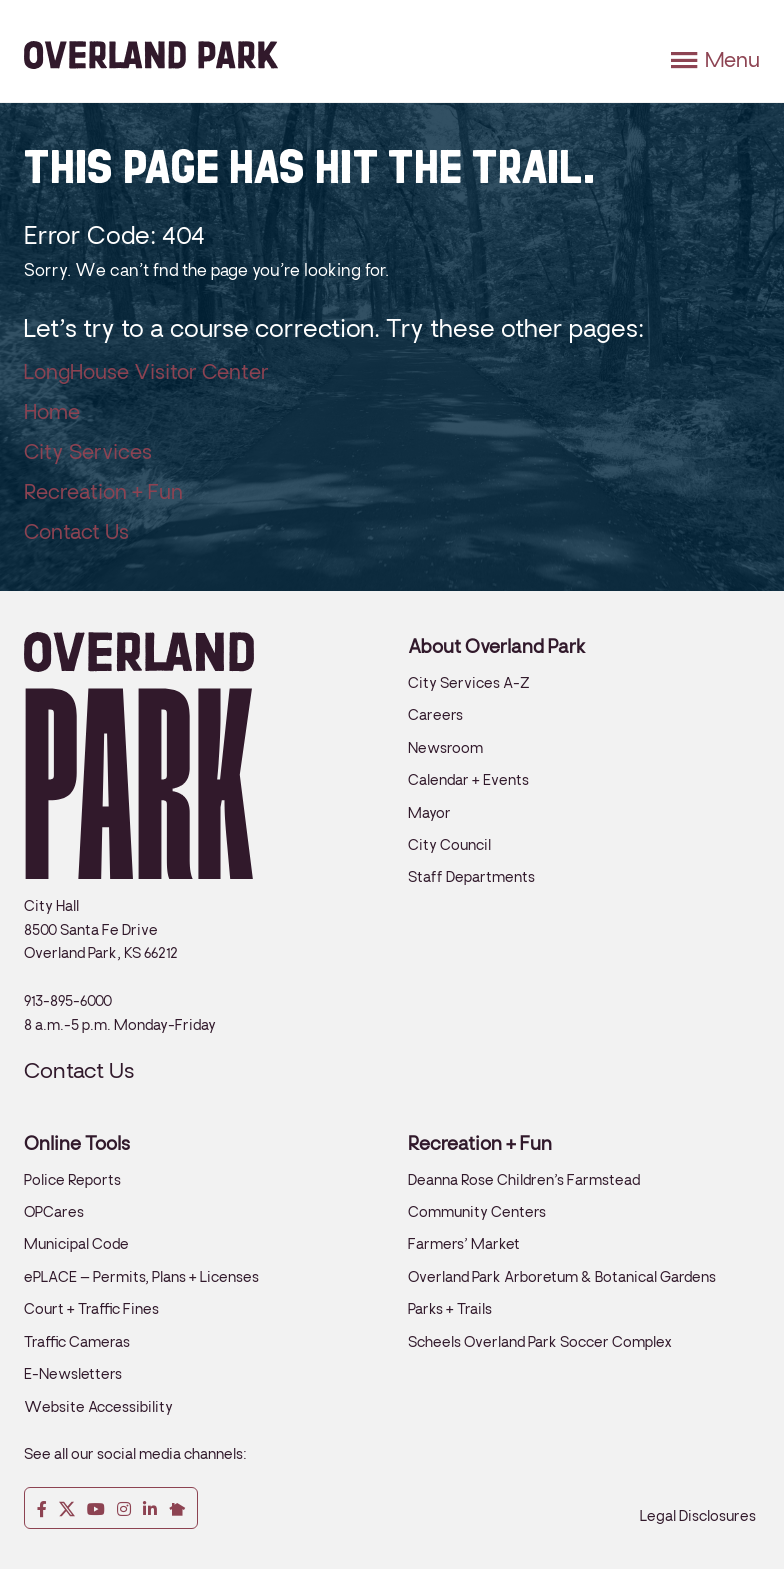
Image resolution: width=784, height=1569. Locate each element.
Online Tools (77, 1144)
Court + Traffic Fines (91, 1309)
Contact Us (76, 532)
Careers (435, 715)
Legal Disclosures (698, 1516)
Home (52, 412)
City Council (449, 845)
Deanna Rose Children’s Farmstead (524, 1180)
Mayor (429, 813)
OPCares (54, 1212)
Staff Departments (471, 877)
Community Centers (477, 1212)
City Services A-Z (469, 683)
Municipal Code (76, 1244)
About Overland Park (497, 647)
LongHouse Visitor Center (146, 372)
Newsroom (445, 748)
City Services (88, 452)
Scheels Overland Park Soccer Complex (540, 1342)
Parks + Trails (450, 1309)
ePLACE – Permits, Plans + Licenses (141, 1277)
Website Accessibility (98, 1407)
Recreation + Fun (103, 492)
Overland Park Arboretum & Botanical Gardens (562, 1277)
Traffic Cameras (77, 1342)
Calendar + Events (468, 780)
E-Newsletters (73, 1374)
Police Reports (72, 1180)
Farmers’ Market (464, 1244)
